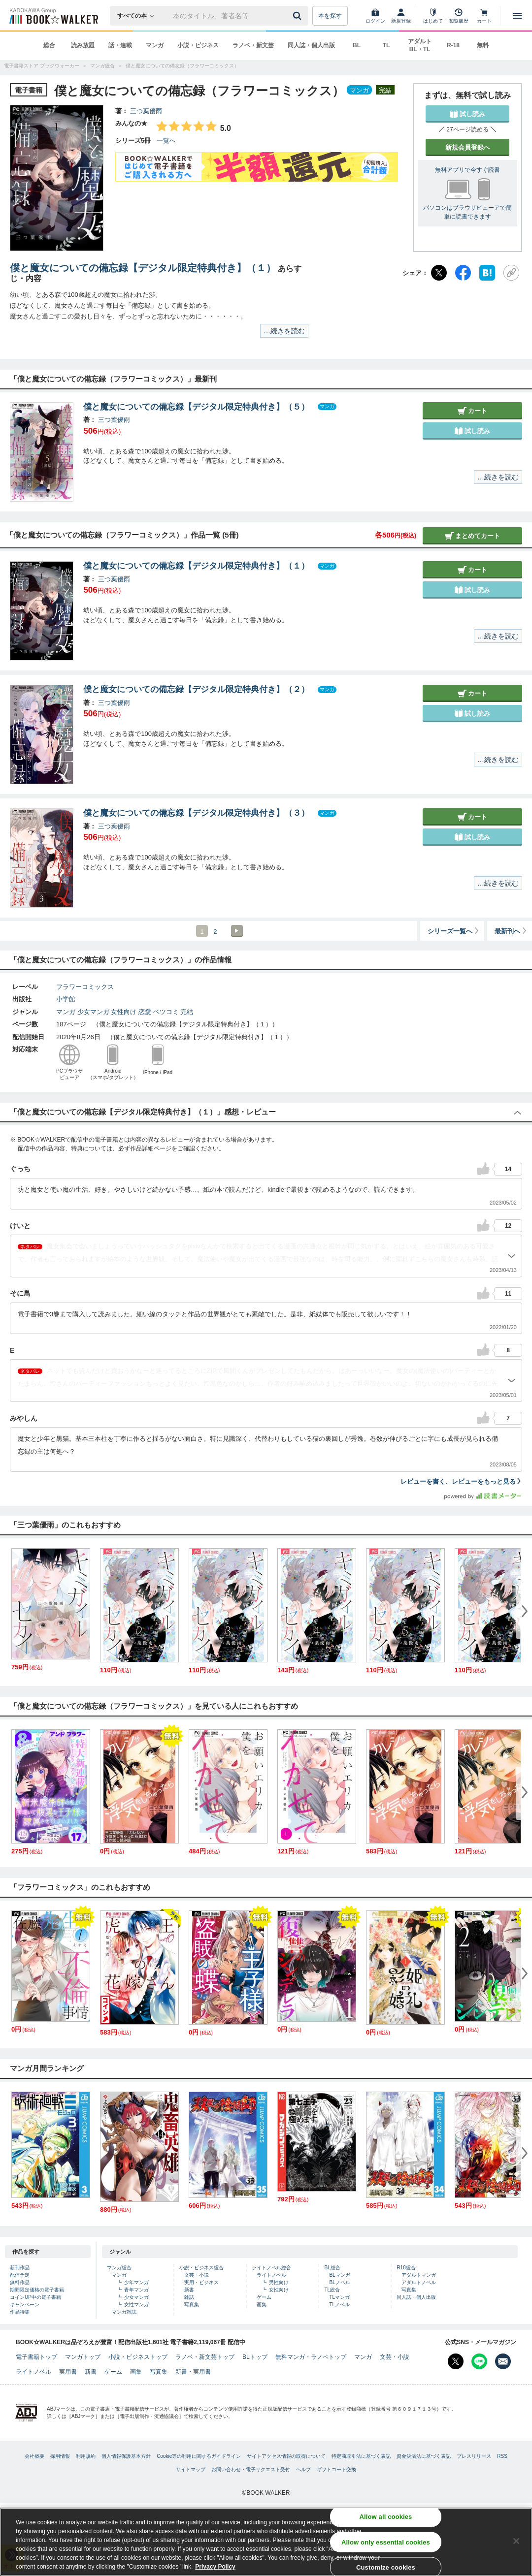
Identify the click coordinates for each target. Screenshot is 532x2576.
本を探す (330, 15)
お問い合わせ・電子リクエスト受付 (250, 2469)
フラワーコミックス (85, 986)
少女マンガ (93, 1012)
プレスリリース (474, 2456)
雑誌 (189, 2297)
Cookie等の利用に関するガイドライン (199, 2456)
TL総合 (332, 2289)
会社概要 (34, 2456)
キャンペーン (24, 2304)
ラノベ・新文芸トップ (204, 2356)
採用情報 (60, 2456)
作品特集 (20, 2312)
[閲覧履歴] (458, 16)
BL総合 (332, 2267)
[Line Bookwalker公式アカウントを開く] (479, 2361)
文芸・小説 (196, 2275)
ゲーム (264, 2297)
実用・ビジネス (201, 2282)
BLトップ (254, 2356)
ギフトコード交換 (336, 2469)
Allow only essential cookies (385, 2541)
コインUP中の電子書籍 (35, 2297)
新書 (189, 2289)
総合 (49, 45)
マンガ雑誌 (124, 2312)
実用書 (68, 2371)
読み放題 (83, 45)
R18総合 (406, 2267)
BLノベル (339, 2282)
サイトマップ (190, 2469)
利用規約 (86, 2456)
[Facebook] (463, 273)
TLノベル (339, 2304)
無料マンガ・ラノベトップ (310, 2356)
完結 (186, 1012)
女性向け (123, 1012)
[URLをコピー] (511, 273)
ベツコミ (166, 1012)
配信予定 (20, 2275)
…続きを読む (284, 331)
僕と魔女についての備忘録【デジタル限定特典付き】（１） (143, 267)
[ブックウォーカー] (53, 16)
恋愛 (144, 1012)
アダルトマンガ (418, 2275)
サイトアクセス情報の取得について (286, 2456)
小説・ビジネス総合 (201, 2267)
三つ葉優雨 (146, 111)
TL (386, 45)
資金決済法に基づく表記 (424, 2456)
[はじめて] (433, 16)
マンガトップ (82, 2356)
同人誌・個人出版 (311, 45)
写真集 (191, 2304)
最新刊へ (511, 931)
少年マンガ (136, 2282)
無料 (483, 45)
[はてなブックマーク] (487, 273)
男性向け (279, 2282)
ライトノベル (271, 2275)
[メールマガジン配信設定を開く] (503, 2361)
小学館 (65, 999)
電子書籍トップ (36, 2356)
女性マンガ (136, 2304)
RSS (502, 2456)
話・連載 (120, 45)
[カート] (484, 16)
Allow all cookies (386, 2516)
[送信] (298, 15)
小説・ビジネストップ (137, 2356)
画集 (261, 2304)
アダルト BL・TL (420, 45)
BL (357, 45)
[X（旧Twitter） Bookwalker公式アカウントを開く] (455, 2361)
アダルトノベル (418, 2282)
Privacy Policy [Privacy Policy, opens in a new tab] (215, 2566)
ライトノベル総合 (271, 2267)
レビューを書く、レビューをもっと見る (461, 1481)
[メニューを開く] (517, 16)
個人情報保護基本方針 (126, 2456)
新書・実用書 (193, 2371)
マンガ (155, 45)
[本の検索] (138, 15)
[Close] (516, 2541)
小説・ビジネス (198, 45)
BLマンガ (339, 2275)
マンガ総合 (119, 2267)
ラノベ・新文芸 (253, 45)
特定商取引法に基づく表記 (361, 2456)
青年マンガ (136, 2289)
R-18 (453, 45)
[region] (266, 2542)
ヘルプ (303, 2469)
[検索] (298, 15)
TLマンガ (339, 2297)
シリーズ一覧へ (454, 931)
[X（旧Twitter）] (439, 273)
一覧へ (166, 140)
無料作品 (20, 2282)
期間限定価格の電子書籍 (37, 2289)
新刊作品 (20, 2267)
